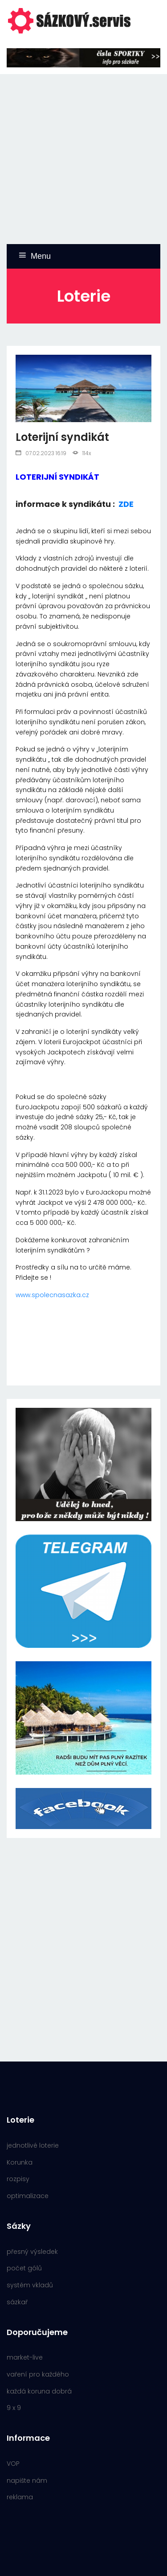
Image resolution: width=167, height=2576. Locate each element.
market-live (25, 2357)
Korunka (20, 2162)
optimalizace (28, 2195)
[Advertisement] (83, 157)
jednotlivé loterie (33, 2145)
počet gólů (24, 2268)
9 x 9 (14, 2407)
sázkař (17, 2302)
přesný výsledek (32, 2251)
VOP (13, 2463)
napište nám (27, 2480)
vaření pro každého (38, 2374)
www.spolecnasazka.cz (52, 1294)
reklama (20, 2497)
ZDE (126, 504)
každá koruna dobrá (39, 2391)
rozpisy (18, 2178)
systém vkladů (30, 2285)
